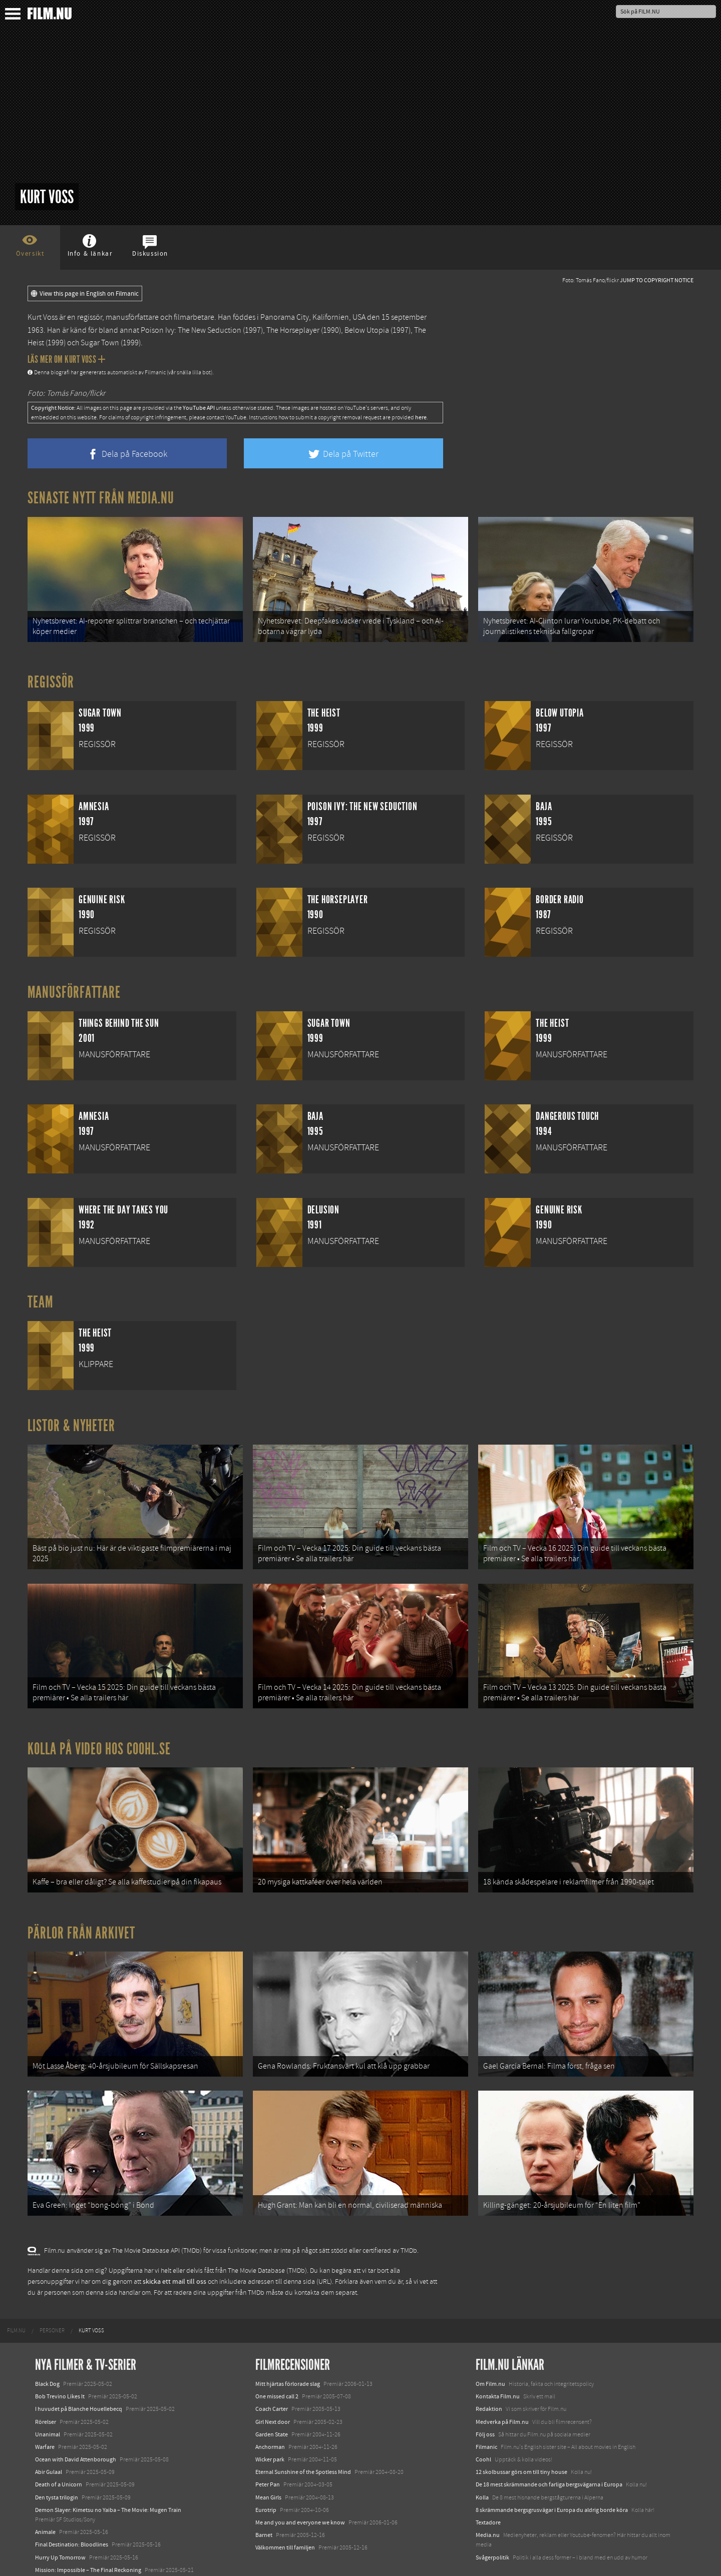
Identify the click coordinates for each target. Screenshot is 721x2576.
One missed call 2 (276, 2358)
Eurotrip (265, 2472)
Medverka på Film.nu (502, 2384)
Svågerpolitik (492, 2519)
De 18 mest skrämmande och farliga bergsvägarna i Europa (549, 2447)
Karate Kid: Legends (60, 2557)
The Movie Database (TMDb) (267, 2233)
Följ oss (485, 2396)
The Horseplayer (292, 330)
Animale (45, 2494)
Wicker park (269, 2421)
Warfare (45, 2409)
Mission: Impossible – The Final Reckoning (88, 2532)
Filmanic (486, 2409)
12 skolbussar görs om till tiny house (521, 2434)
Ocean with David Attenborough (75, 2421)
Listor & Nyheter (71, 1419)
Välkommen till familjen (285, 2510)
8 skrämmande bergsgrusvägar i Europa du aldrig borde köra (552, 2472)
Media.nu (488, 2497)
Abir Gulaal (48, 2434)
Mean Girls (268, 2459)
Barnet (263, 2497)
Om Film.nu (490, 2346)
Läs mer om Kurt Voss (66, 359)
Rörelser (45, 2384)
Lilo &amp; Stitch (56, 2544)
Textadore (488, 2484)
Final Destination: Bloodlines (71, 2507)
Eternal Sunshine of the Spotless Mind (303, 2434)
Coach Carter (271, 2371)
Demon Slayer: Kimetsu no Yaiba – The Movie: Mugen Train (108, 2472)
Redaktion (489, 2371)
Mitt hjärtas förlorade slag (287, 2346)
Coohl (483, 2421)
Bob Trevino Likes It (60, 2358)
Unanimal (47, 2396)
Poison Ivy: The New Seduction (191, 330)
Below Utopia (366, 330)
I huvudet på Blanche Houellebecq (78, 2371)
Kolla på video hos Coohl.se (99, 1729)
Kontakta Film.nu (498, 2358)
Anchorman (270, 2409)
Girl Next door (272, 2384)
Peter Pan (267, 2447)
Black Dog (47, 2346)
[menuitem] (16, 2293)
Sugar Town (100, 342)
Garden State (271, 2396)
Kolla (482, 2459)
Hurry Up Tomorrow (60, 2519)
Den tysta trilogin (56, 2459)
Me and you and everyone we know (300, 2484)
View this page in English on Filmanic (85, 293)
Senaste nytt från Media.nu (101, 497)
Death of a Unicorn (58, 2447)
